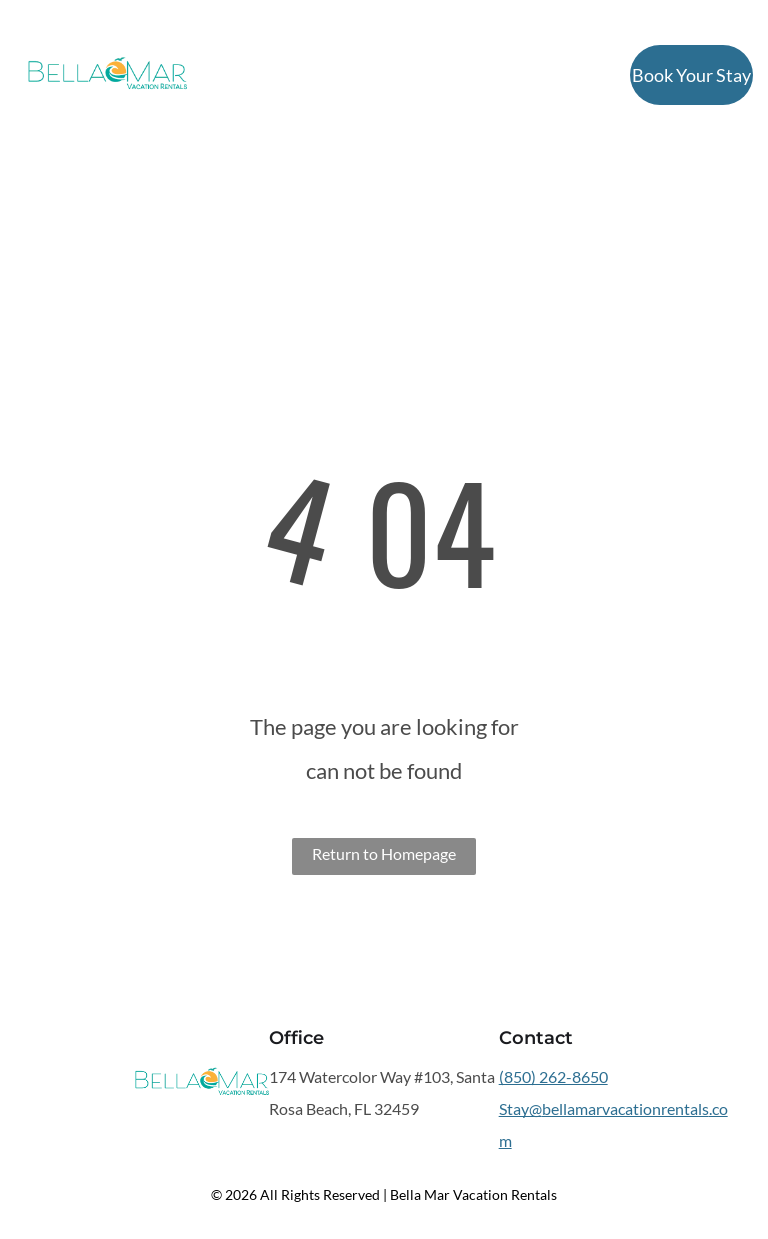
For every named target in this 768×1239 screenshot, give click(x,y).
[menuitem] (249, 76)
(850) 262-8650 (553, 1076)
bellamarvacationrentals (625, 1108)
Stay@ (520, 1108)
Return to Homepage (384, 853)
